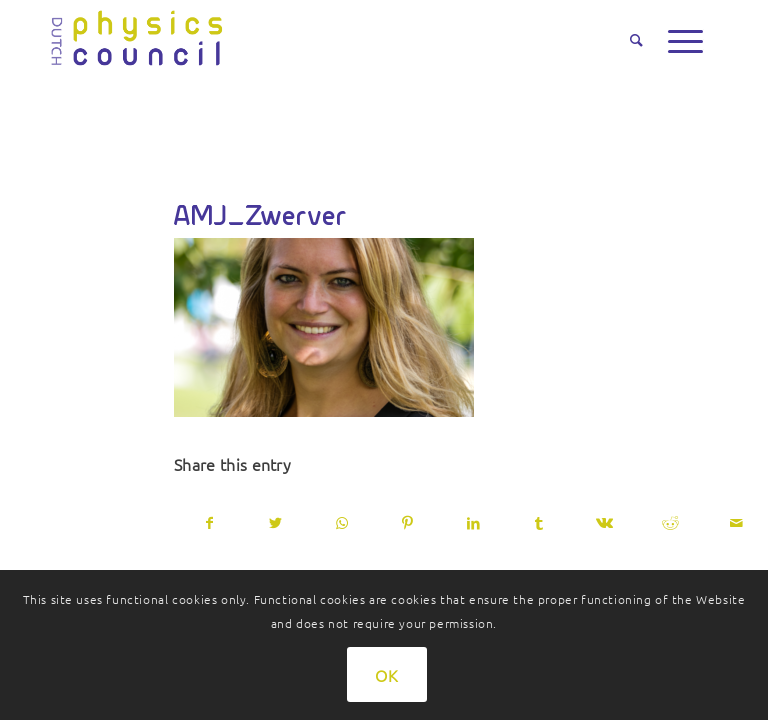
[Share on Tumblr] (539, 523)
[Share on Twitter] (276, 523)
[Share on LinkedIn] (473, 523)
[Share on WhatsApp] (342, 523)
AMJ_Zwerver (261, 216)
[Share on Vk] (605, 523)
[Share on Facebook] (210, 523)
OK (387, 675)
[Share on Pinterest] (407, 523)
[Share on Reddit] (670, 523)
